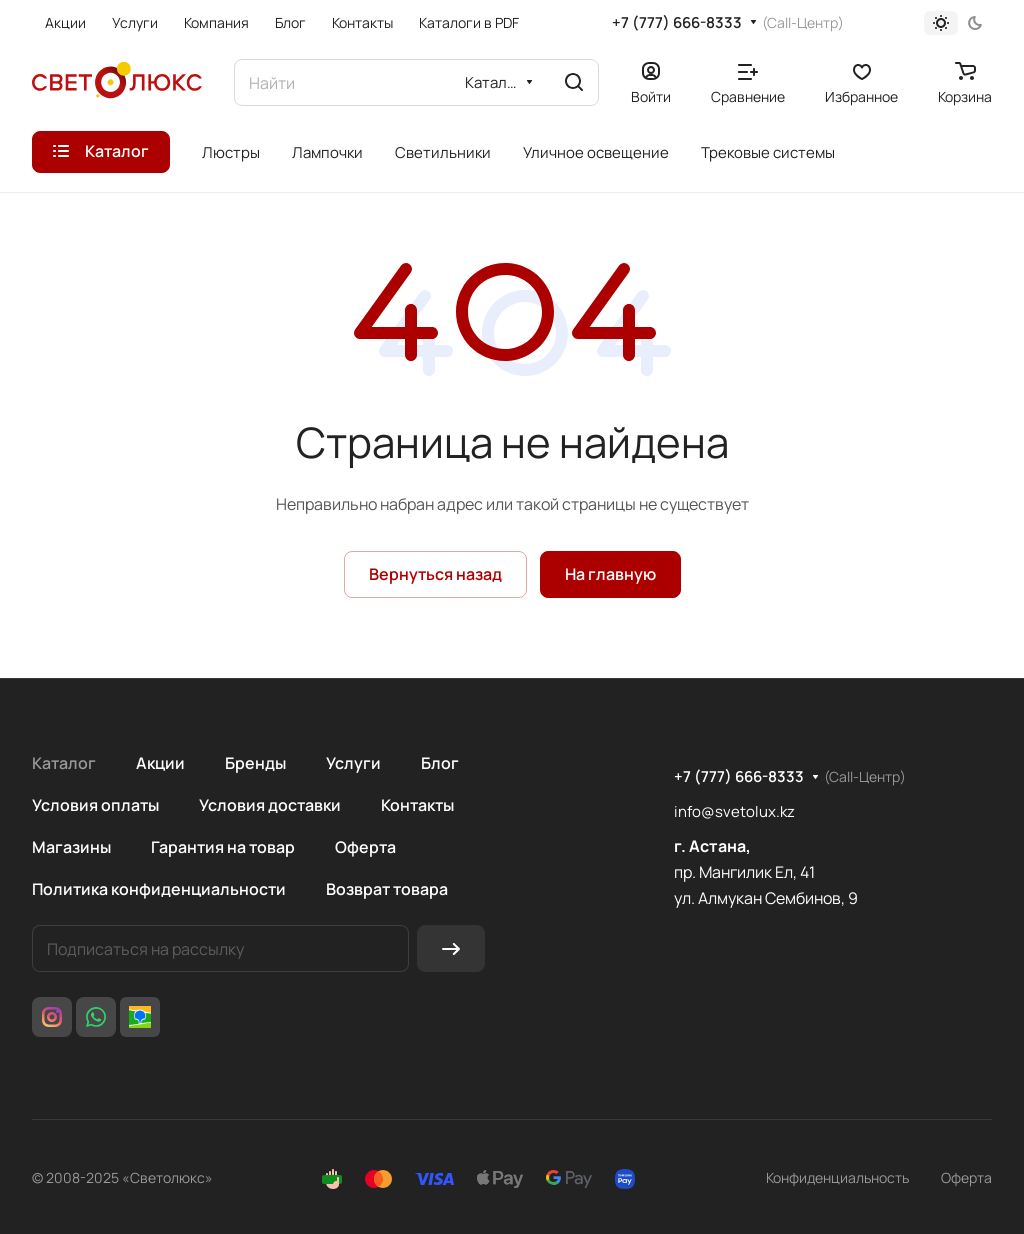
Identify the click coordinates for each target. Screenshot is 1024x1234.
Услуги (353, 763)
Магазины (71, 847)
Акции (160, 763)
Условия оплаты (95, 805)
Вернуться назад (435, 574)
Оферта (365, 847)
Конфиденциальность (837, 1177)
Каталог (64, 763)
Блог (440, 763)
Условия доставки (270, 805)
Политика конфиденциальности (159, 889)
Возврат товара (387, 889)
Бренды (255, 763)
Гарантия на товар (223, 847)
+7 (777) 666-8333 (677, 23)
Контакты (417, 805)
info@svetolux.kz (734, 811)
